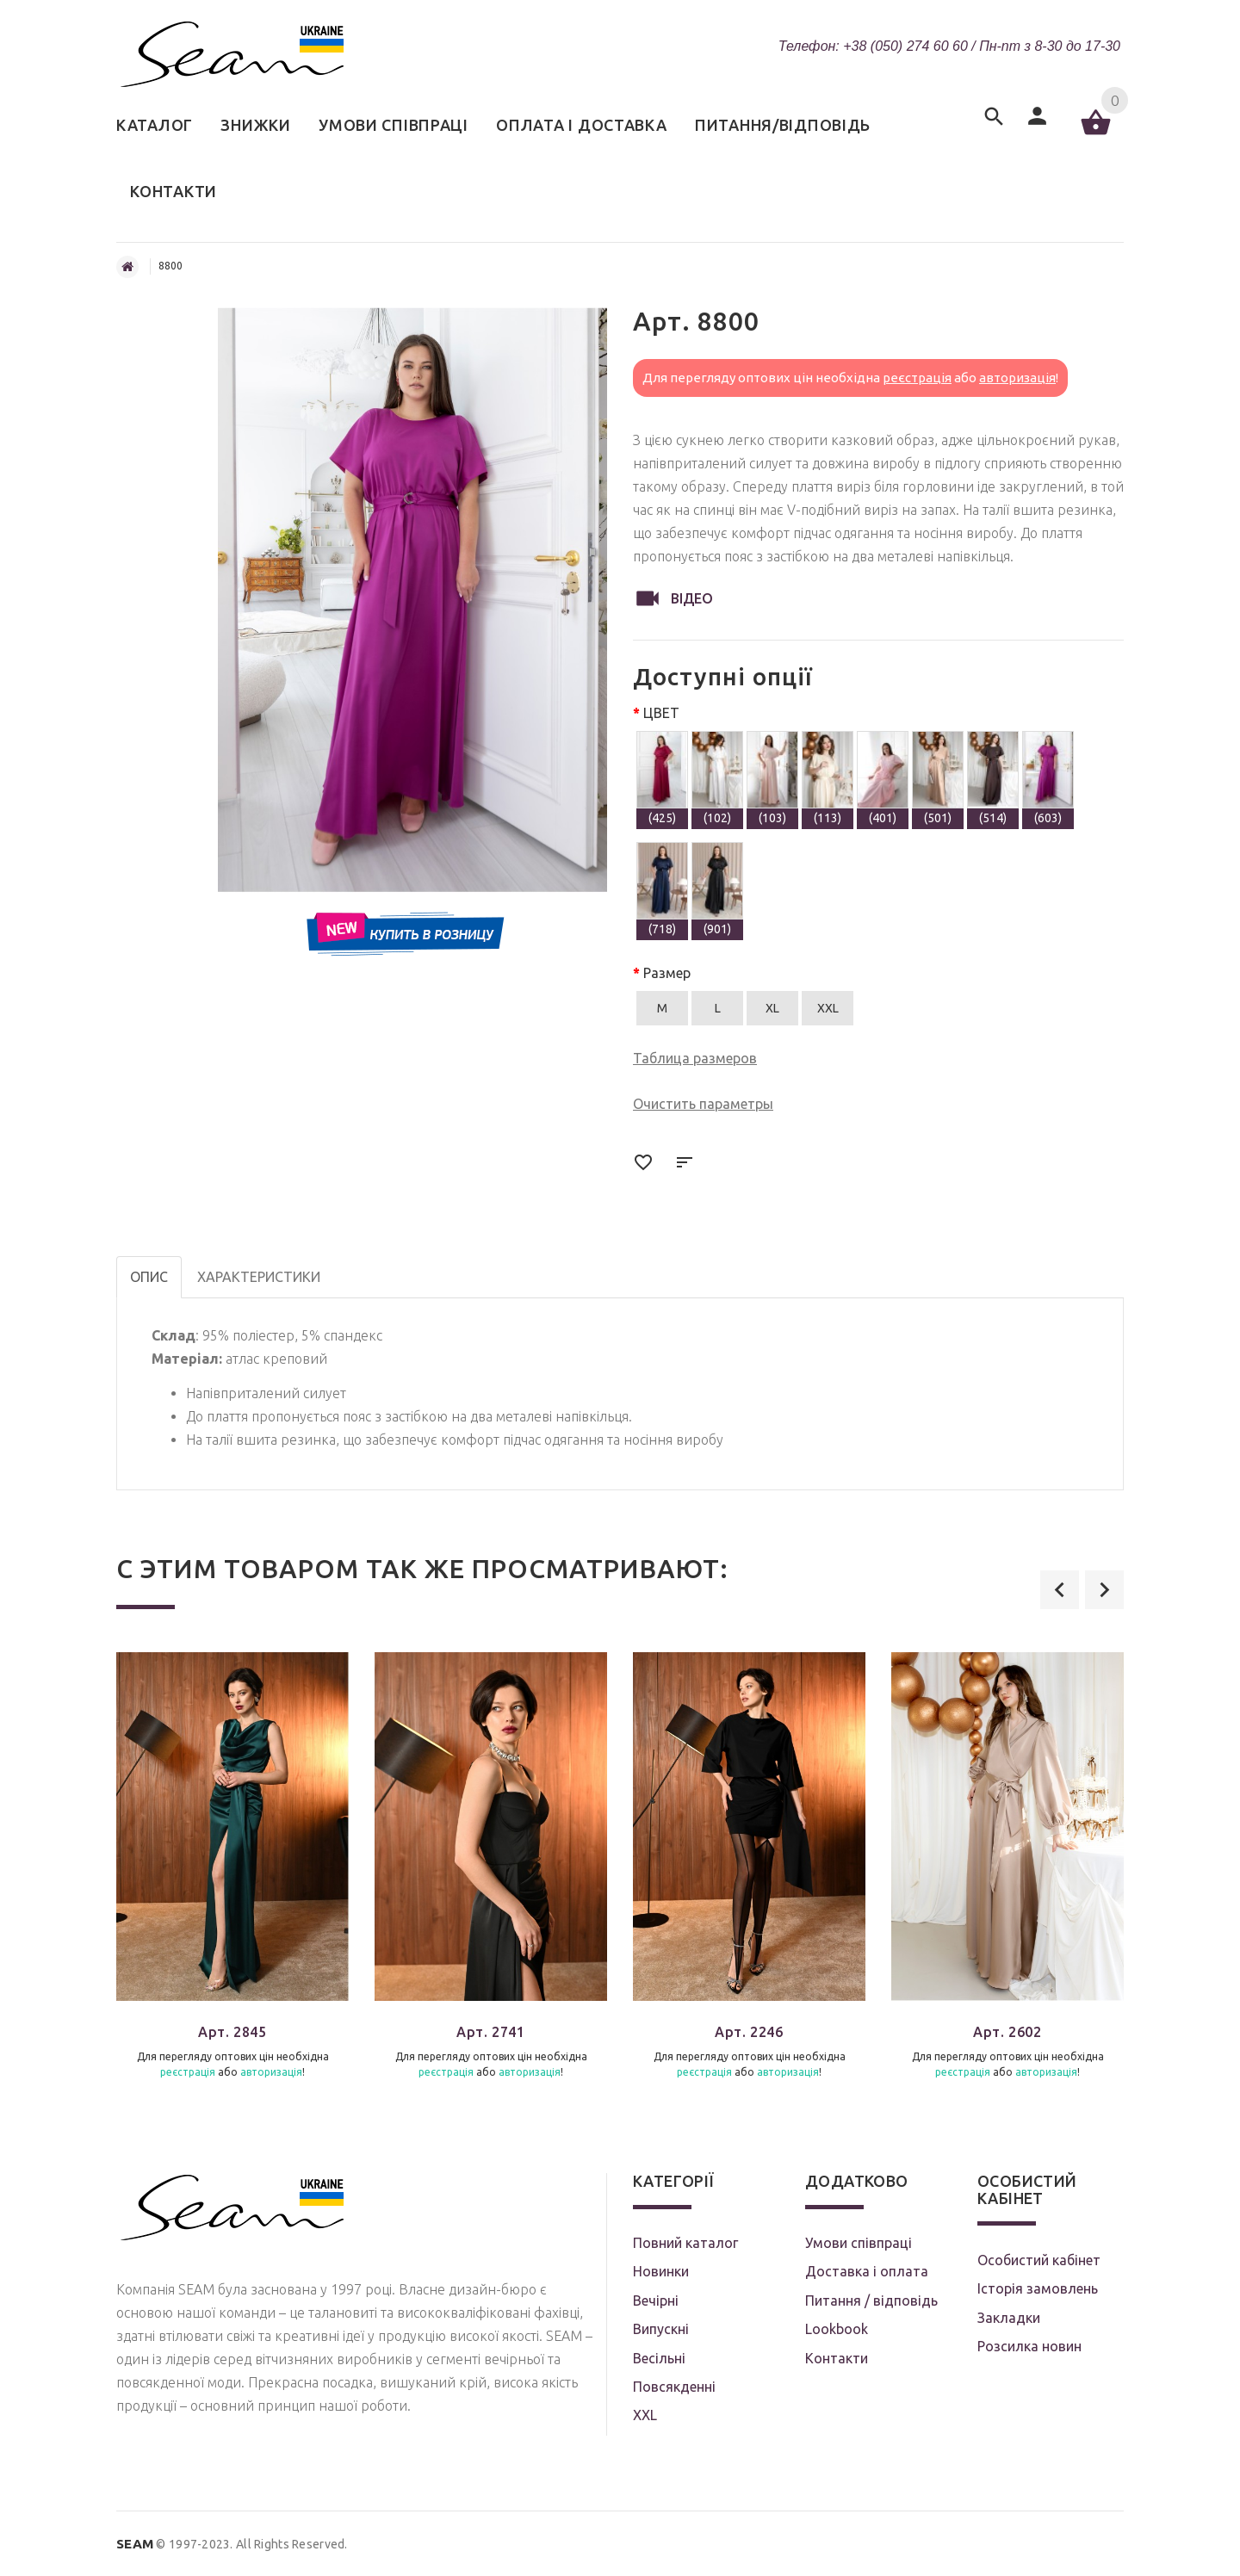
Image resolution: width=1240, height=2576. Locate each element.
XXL (828, 1008)
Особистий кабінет (1038, 2260)
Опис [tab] (149, 1277)
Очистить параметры (703, 1104)
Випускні (661, 2329)
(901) (717, 889)
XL (772, 1008)
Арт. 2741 (490, 2032)
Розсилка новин (1029, 2346)
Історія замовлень (1037, 2288)
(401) (882, 778)
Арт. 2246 (749, 2032)
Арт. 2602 (1007, 2032)
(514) (993, 778)
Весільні (659, 2358)
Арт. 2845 (232, 2032)
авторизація (1017, 377)
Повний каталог (685, 2243)
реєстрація (917, 377)
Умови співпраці (858, 2243)
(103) (772, 778)
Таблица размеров (695, 1058)
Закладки (1008, 2317)
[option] (232, 1880)
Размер (667, 973)
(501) (938, 778)
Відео (673, 598)
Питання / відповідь (871, 2300)
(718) (662, 889)
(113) (827, 778)
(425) (662, 778)
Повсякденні (674, 2386)
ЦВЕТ (661, 713)
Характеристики (258, 1277)
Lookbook (836, 2329)
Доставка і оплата (866, 2271)
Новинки (661, 2271)
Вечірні (656, 2300)
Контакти (836, 2358)
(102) (717, 778)
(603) (1048, 778)
